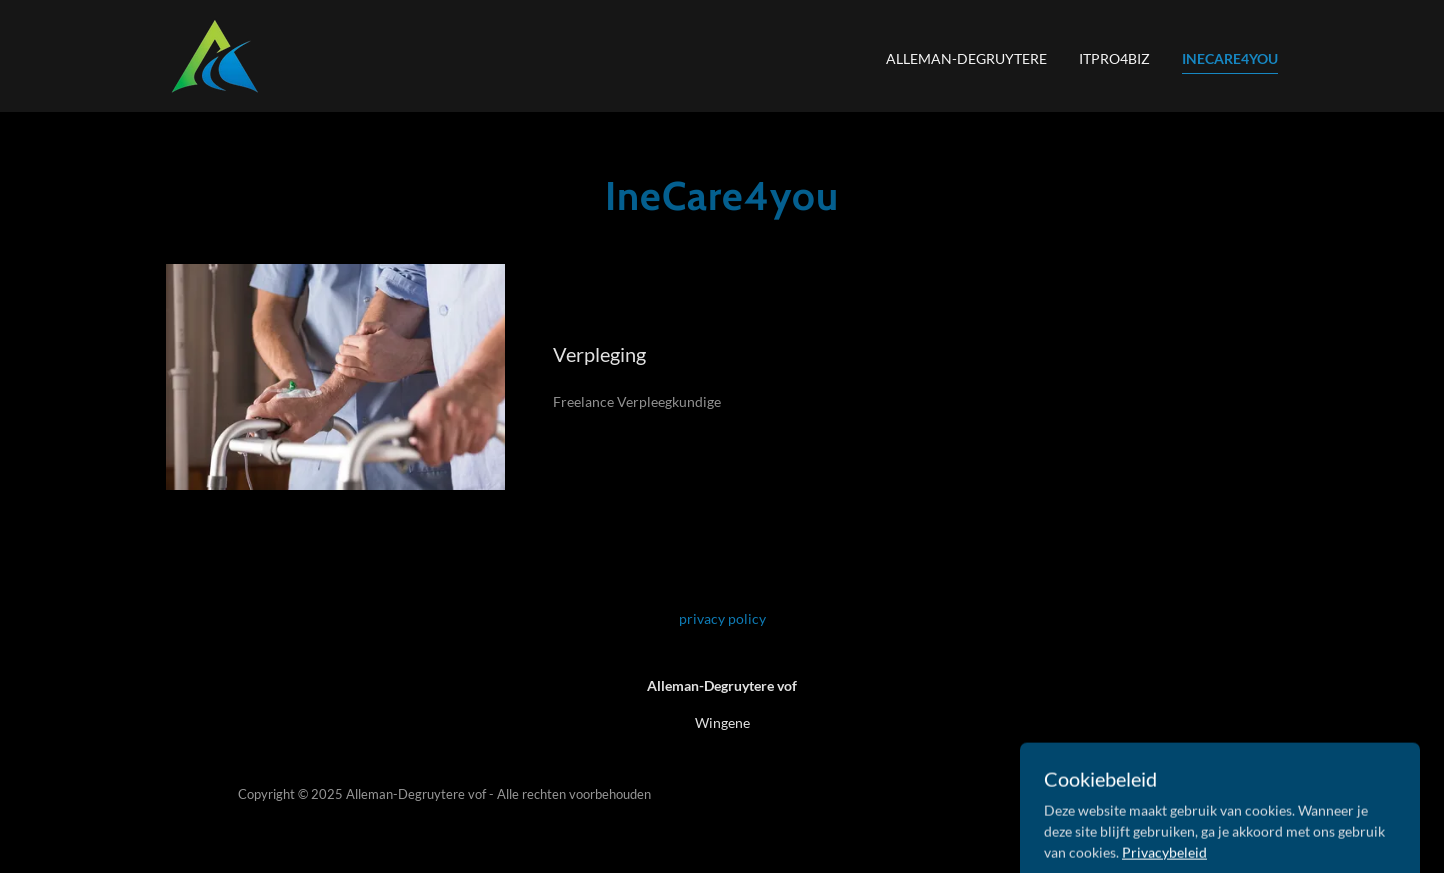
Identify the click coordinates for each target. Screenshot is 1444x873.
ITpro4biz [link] (1114, 58)
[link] (214, 54)
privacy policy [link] (722, 618)
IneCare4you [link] (1230, 58)
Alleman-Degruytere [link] (966, 58)
